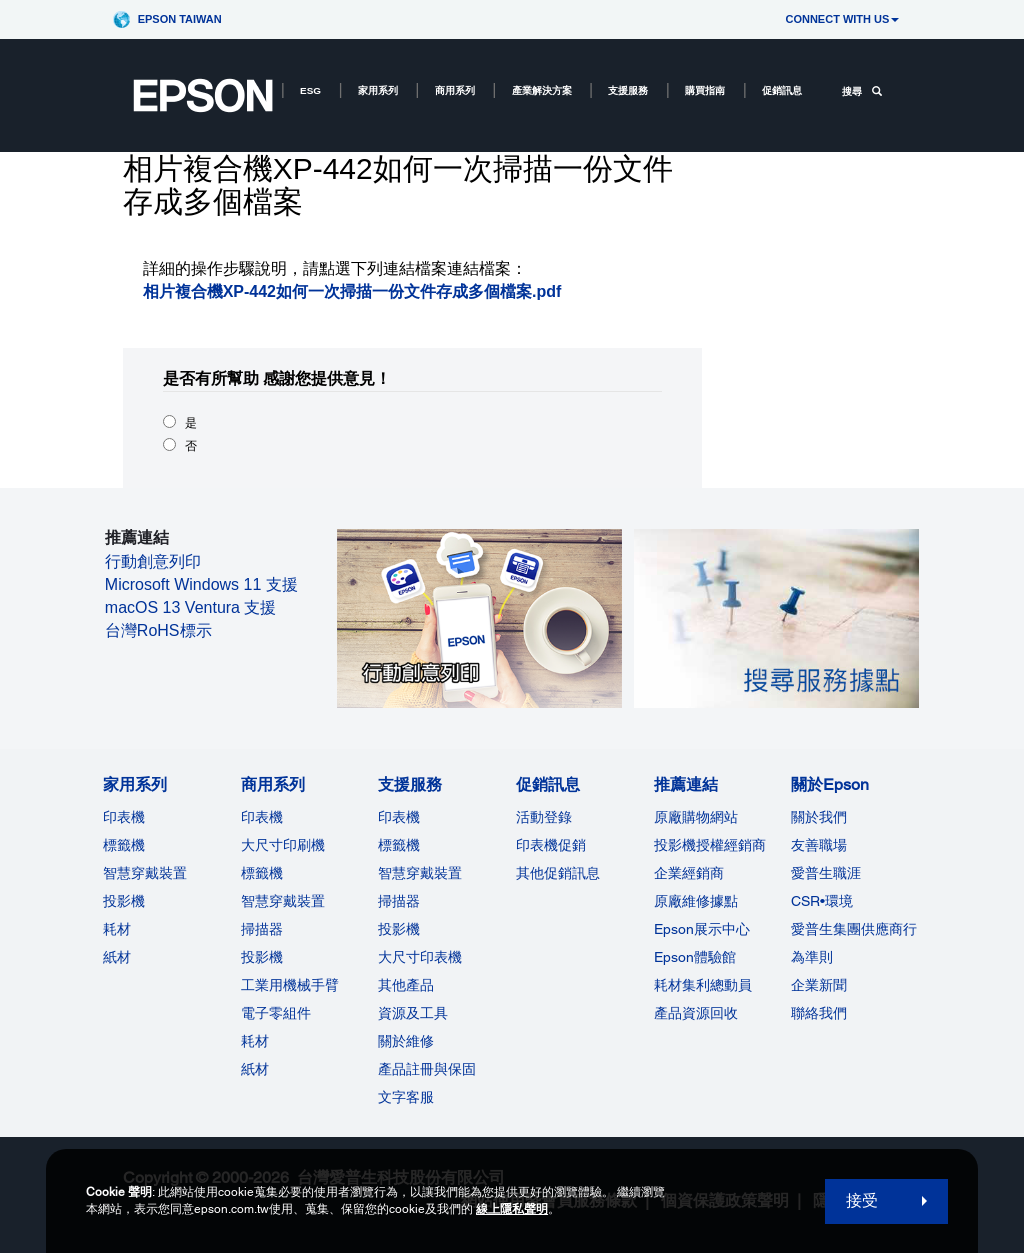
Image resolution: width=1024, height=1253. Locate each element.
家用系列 (378, 90)
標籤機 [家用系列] (124, 845)
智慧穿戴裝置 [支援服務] (420, 873)
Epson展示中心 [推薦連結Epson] (702, 929)
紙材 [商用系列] (255, 1069)
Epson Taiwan (180, 19)
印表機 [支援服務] (399, 817)
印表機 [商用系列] (262, 817)
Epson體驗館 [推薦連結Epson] (695, 957)
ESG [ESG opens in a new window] (310, 90)
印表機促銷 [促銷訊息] (551, 845)
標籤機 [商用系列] (262, 873)
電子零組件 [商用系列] (276, 1013)
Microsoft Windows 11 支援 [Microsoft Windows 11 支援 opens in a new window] (201, 584)
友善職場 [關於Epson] (819, 845)
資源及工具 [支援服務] (413, 1013)
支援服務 (628, 90)
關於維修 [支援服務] (406, 1041)
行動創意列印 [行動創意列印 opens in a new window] (153, 561)
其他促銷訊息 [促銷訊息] (558, 873)
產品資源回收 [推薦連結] (696, 1013)
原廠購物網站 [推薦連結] (696, 817)
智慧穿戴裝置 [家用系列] (145, 873)
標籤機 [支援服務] (399, 845)
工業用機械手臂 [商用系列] (290, 985)
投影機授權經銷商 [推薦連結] (710, 845)
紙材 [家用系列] (117, 957)
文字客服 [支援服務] (406, 1097)
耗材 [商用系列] (255, 1041)
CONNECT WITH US (842, 19)
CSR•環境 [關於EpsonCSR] (822, 901)
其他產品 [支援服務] (406, 985)
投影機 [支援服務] (399, 929)
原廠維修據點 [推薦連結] (696, 901)
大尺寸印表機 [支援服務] (420, 957)
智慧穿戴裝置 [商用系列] (283, 901)
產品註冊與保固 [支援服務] (427, 1069)
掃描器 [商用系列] (262, 929)
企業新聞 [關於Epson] (819, 985)
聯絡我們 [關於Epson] (819, 1013)
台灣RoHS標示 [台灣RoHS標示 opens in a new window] (158, 630)
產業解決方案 (542, 90)
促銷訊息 (782, 90)
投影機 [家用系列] (124, 901)
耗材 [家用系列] (117, 929)
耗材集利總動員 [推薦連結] (703, 985)
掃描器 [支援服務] (399, 901)
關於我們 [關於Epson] (819, 817)
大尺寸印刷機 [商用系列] (283, 845)
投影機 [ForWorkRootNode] (262, 957)
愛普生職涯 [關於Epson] (826, 873)
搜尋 (862, 91)
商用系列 (455, 90)
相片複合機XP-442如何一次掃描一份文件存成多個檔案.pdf (352, 291)
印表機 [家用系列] (124, 817)
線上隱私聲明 (512, 1209)
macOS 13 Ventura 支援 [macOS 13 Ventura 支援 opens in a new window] (191, 607)
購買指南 (705, 90)
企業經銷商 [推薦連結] (689, 873)
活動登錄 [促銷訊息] (544, 817)
